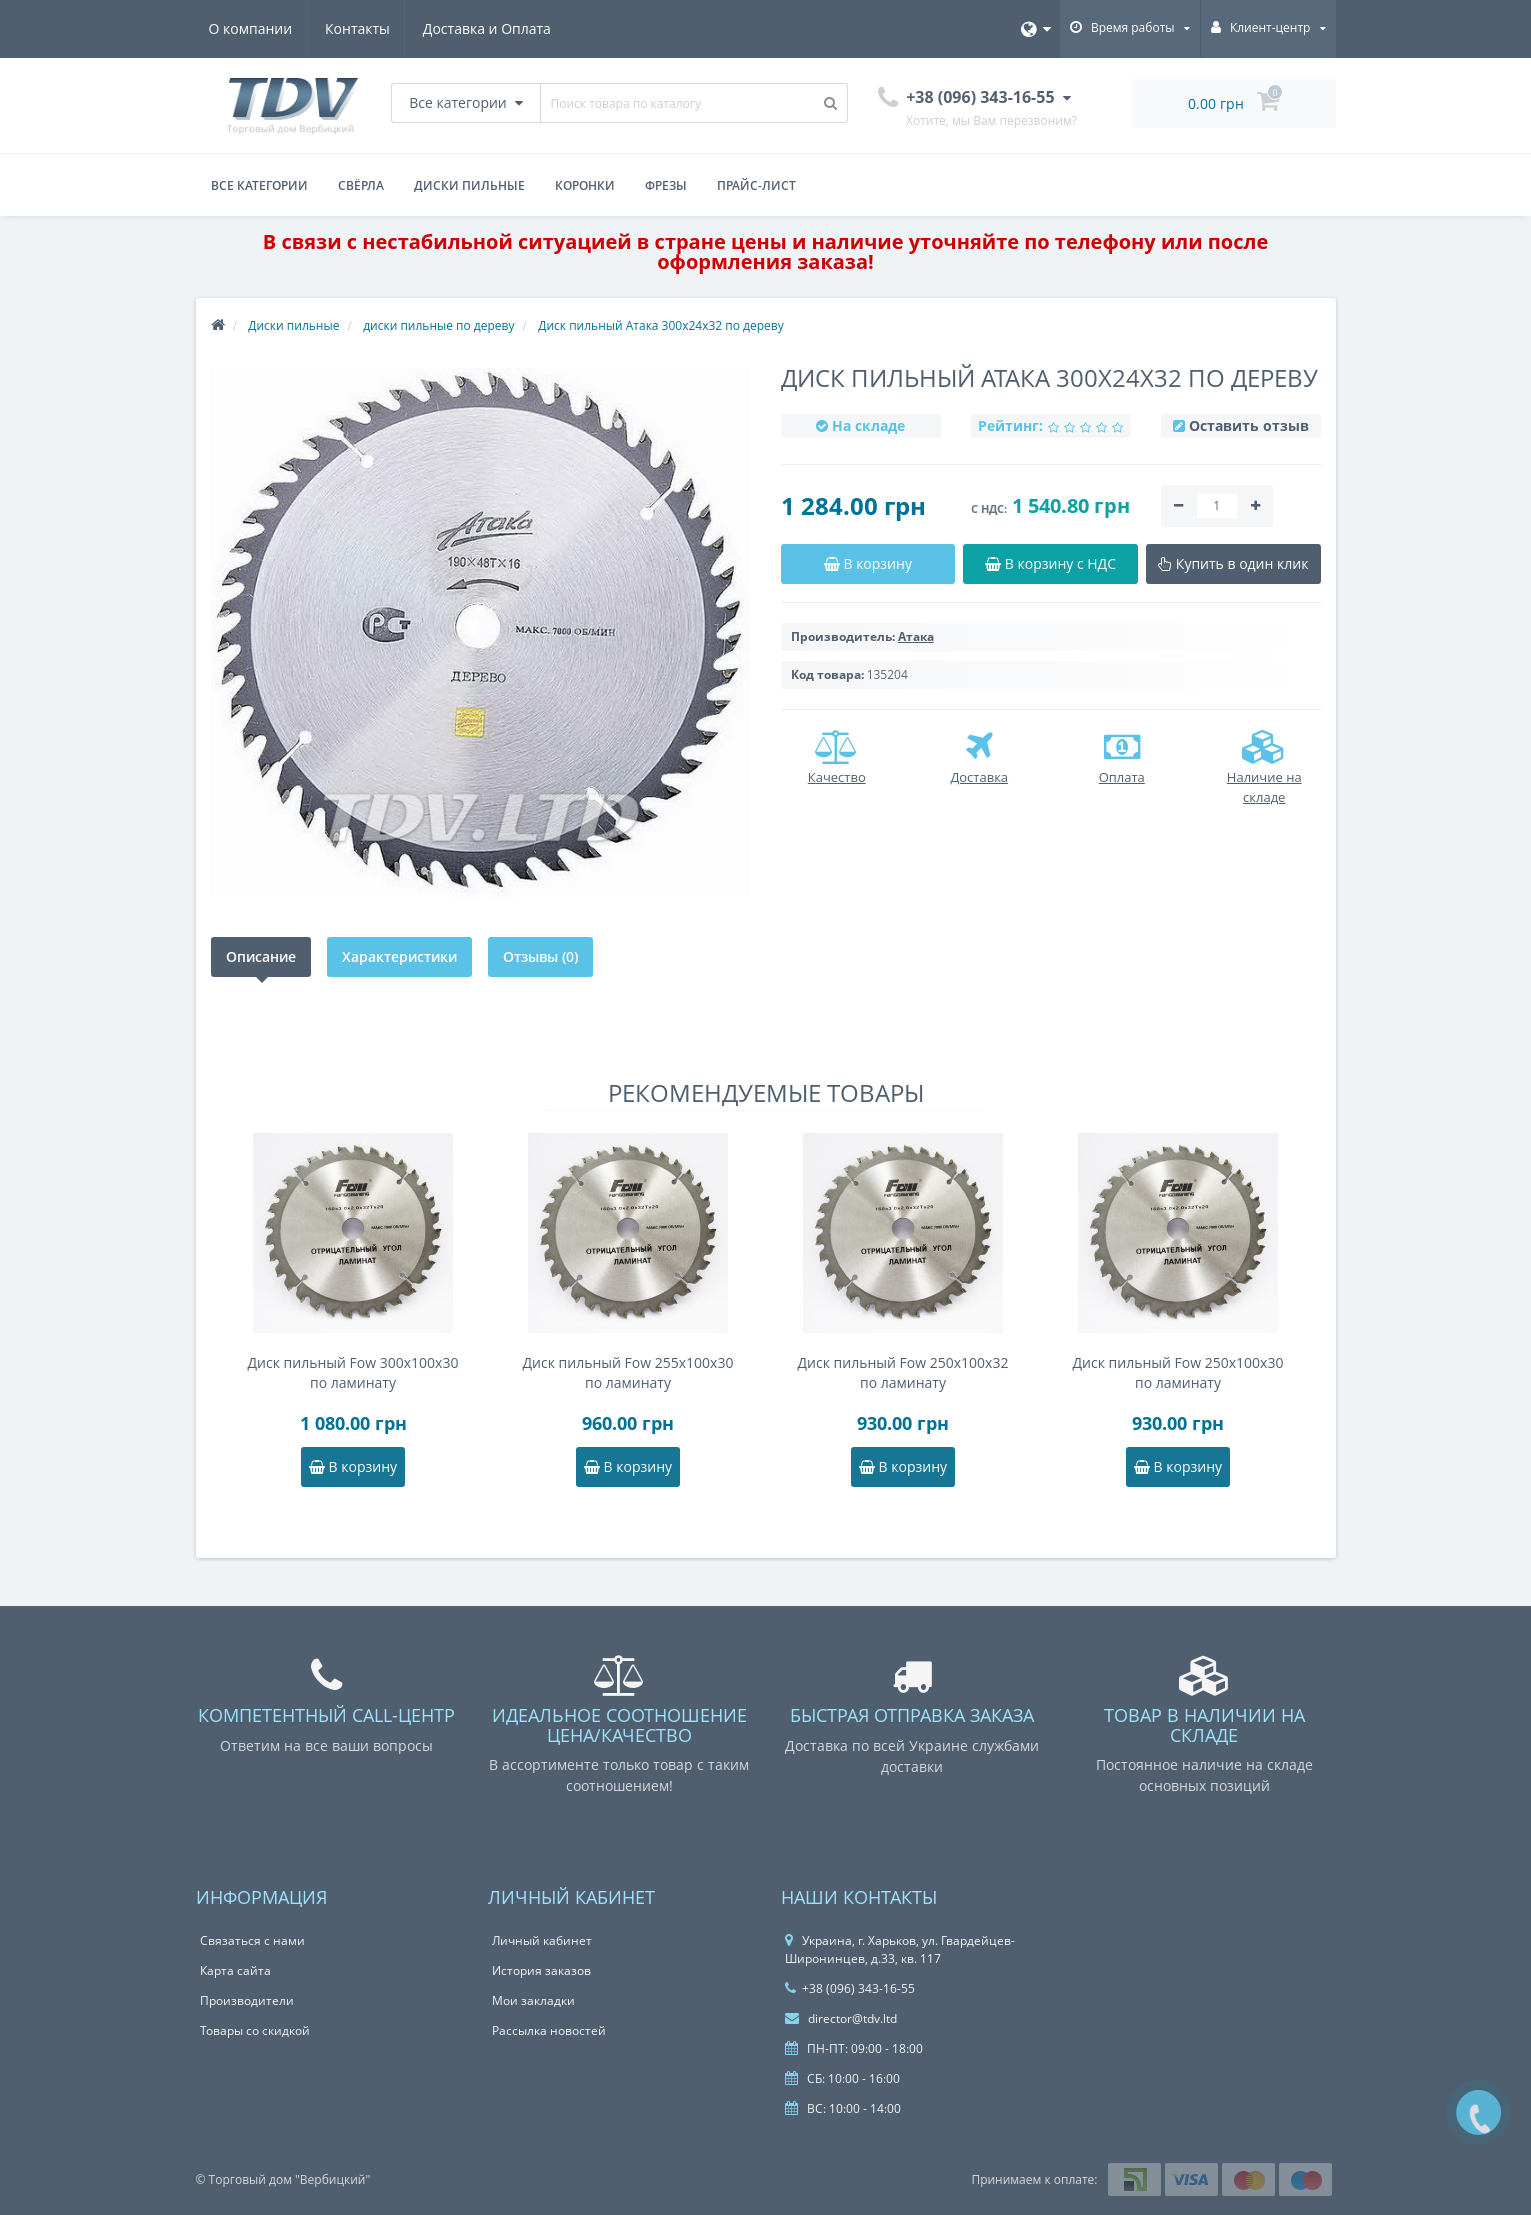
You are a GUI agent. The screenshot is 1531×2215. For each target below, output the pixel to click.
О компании (251, 28)
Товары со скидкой (255, 2030)
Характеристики (399, 956)
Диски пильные (469, 185)
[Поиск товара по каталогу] (831, 103)
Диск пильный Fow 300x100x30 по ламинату (353, 1372)
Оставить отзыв (1249, 425)
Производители (247, 2000)
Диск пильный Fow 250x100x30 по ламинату (1178, 1372)
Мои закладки (533, 2000)
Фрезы (666, 185)
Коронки (585, 185)
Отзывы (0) (540, 956)
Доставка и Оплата (493, 28)
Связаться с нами (252, 1940)
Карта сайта (235, 1970)
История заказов (541, 1970)
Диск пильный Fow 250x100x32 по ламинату (903, 1372)
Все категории (259, 185)
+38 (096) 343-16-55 (850, 1988)
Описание (261, 956)
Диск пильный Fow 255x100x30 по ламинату (628, 1372)
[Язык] (1036, 29)
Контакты (360, 28)
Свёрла (361, 185)
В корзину (353, 1466)
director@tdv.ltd (841, 2018)
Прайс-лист (756, 185)
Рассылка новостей (549, 2030)
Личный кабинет (542, 1940)
